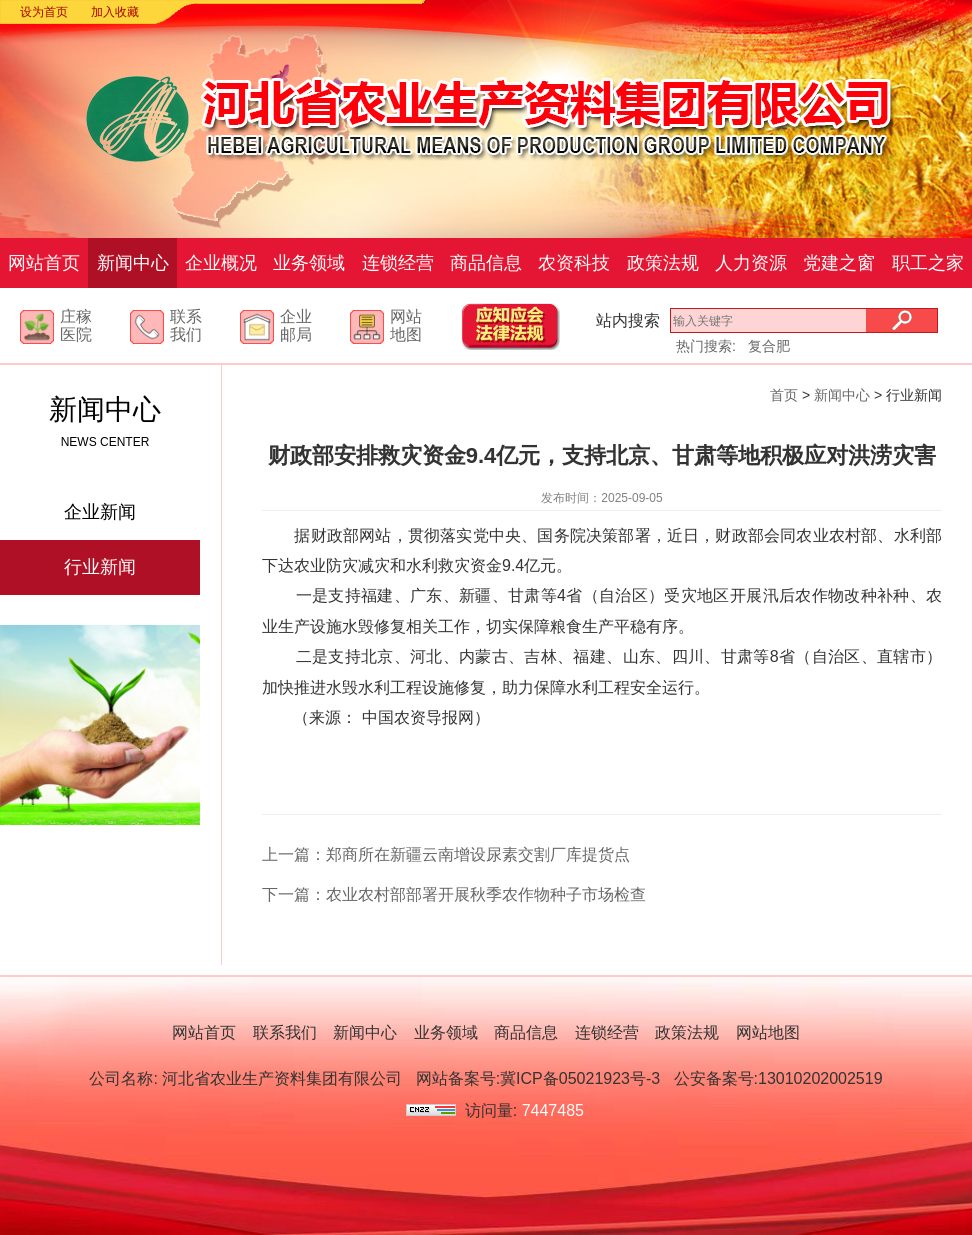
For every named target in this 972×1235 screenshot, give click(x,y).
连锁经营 (398, 263)
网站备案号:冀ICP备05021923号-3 (538, 1078)
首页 (784, 395)
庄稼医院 (76, 325)
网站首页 (44, 263)
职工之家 (928, 263)
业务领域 (309, 263)
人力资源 (751, 263)
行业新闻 (100, 567)
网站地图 (406, 325)
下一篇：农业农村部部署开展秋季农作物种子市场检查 (454, 894)
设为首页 (44, 12)
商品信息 (486, 263)
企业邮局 (296, 325)
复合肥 (769, 346)
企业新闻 (100, 512)
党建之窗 (839, 263)
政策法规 (663, 263)
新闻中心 (133, 263)
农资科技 (574, 263)
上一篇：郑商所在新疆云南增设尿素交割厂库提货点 (446, 854)
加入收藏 (115, 12)
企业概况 (221, 263)
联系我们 (186, 325)
